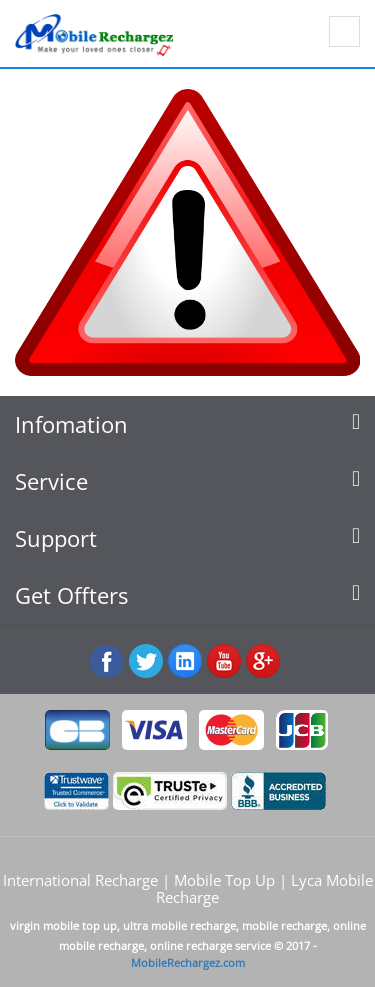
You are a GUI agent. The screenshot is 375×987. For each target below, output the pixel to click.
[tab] (187, 424)
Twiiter (146, 661)
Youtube (224, 661)
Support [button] (187, 538)
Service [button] (187, 481)
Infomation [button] (187, 424)
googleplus (263, 661)
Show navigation (344, 31)
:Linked (185, 661)
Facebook (107, 661)
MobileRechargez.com (188, 962)
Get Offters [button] (187, 595)
